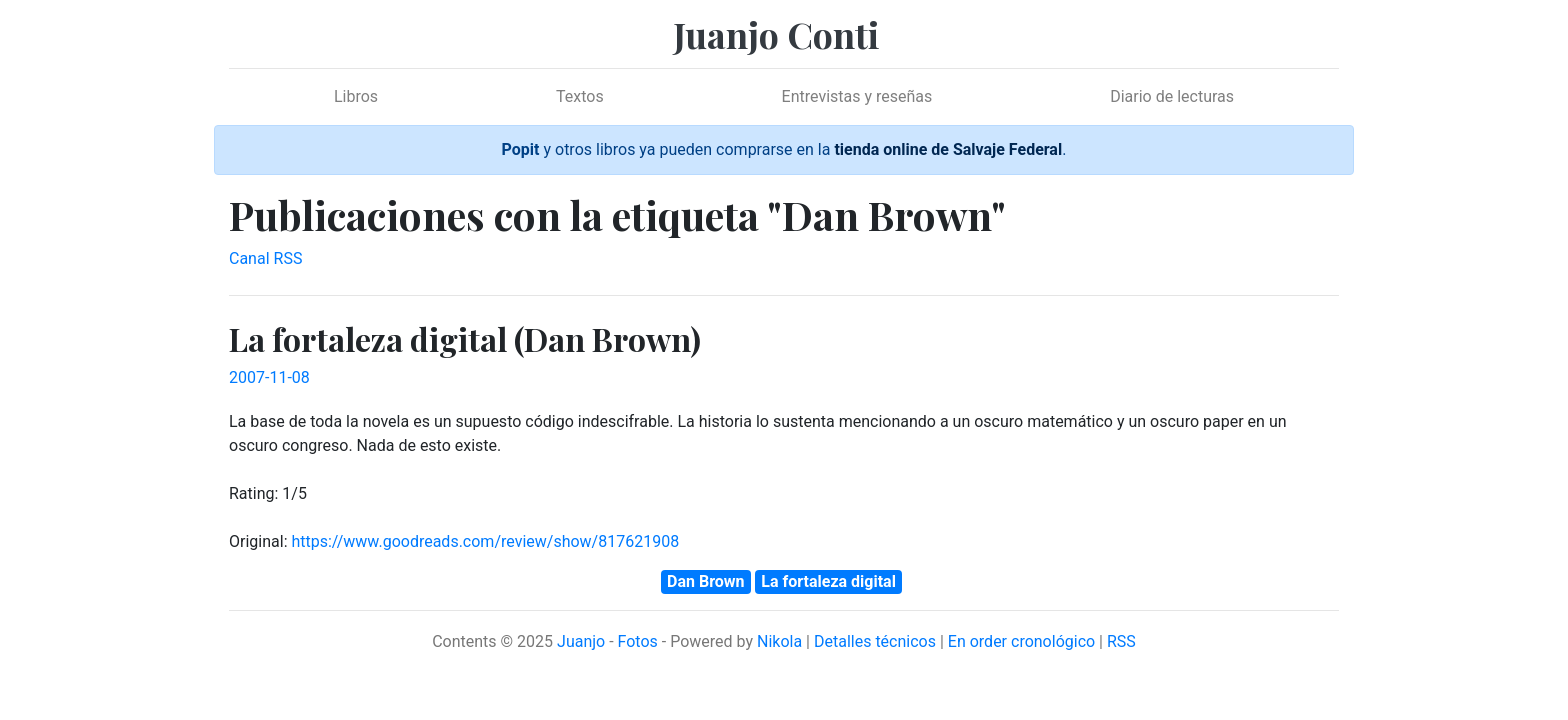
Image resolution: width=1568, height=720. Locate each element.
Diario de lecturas (1172, 96)
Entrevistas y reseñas (857, 96)
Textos (580, 96)
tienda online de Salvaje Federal (948, 149)
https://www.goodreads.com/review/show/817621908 (485, 541)
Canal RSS (265, 258)
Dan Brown (706, 581)
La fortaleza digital (828, 581)
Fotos (638, 641)
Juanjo (581, 641)
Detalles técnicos (875, 641)
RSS (1121, 641)
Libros (356, 96)
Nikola (779, 641)
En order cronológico (1021, 641)
